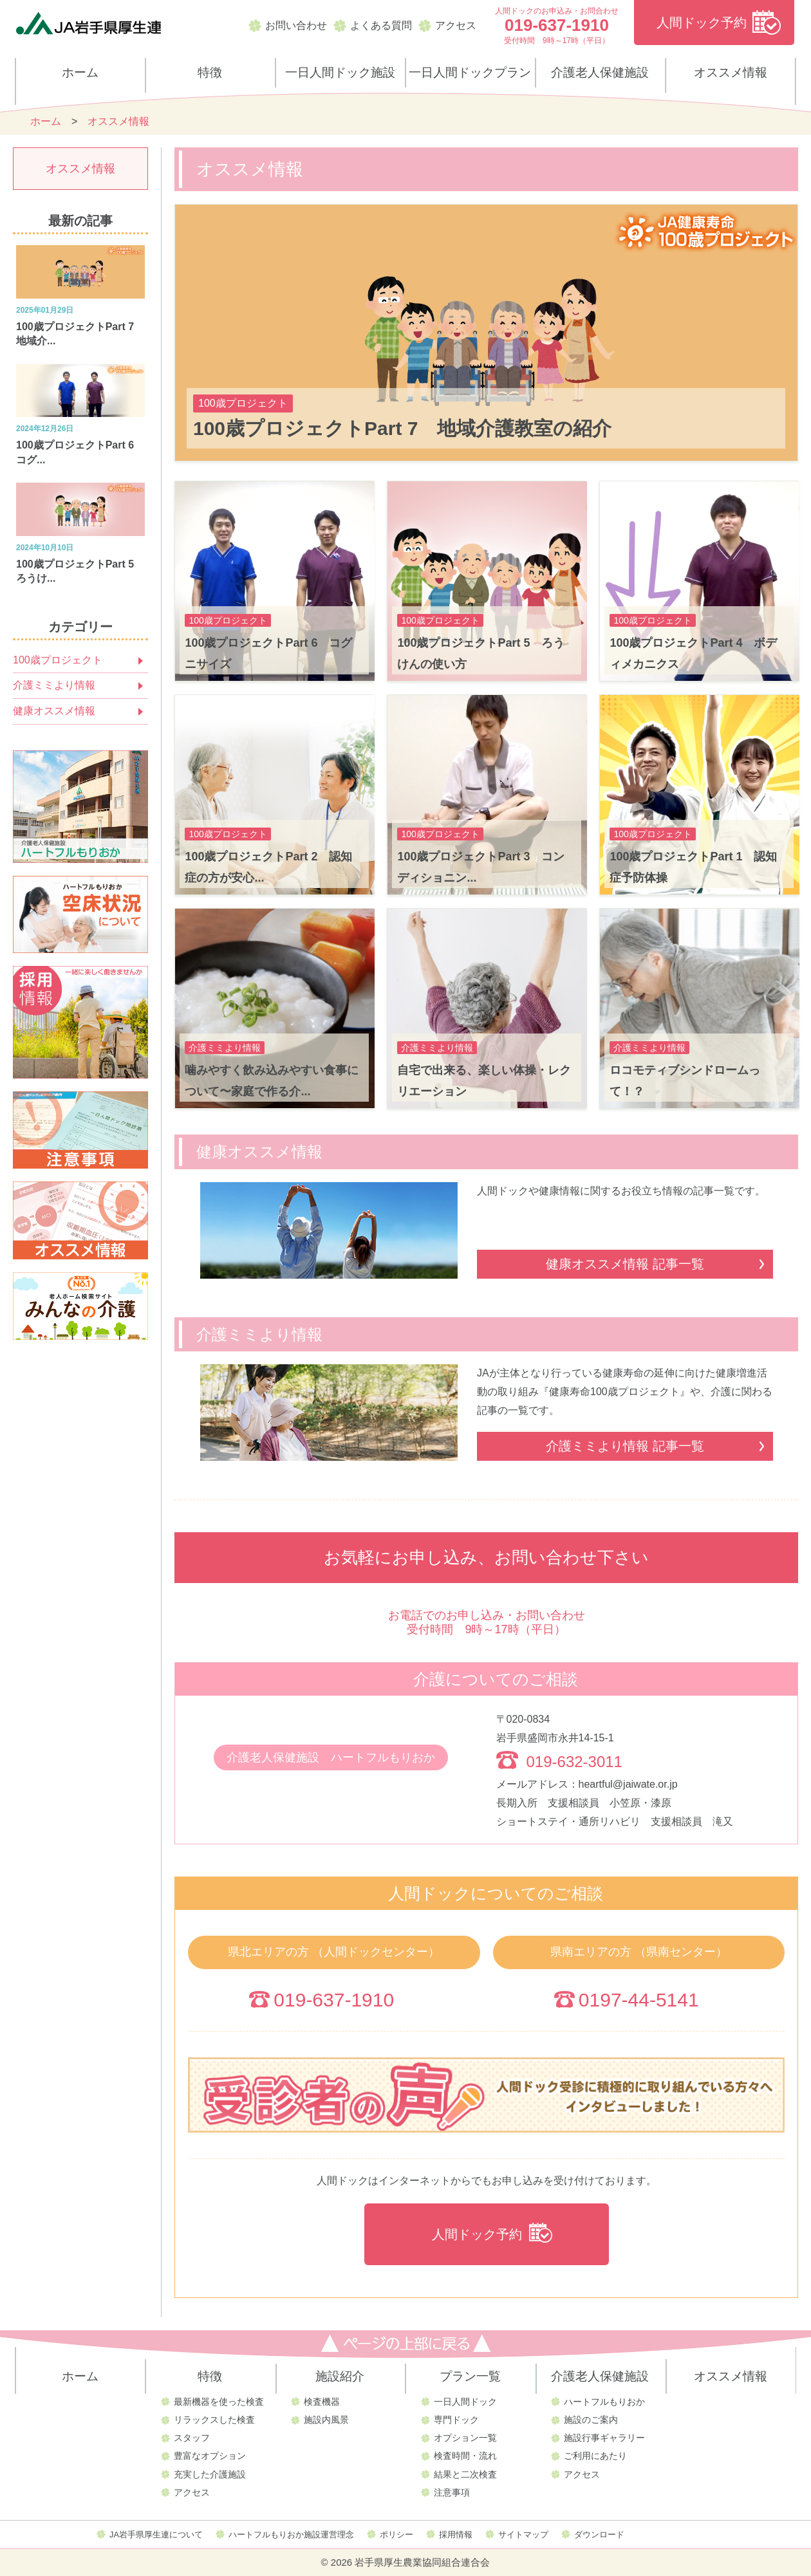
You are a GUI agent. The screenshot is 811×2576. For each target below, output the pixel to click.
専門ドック (456, 2419)
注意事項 (452, 2492)
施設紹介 (339, 2376)
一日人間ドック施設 (340, 72)
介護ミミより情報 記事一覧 (625, 1446)
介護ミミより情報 (54, 685)
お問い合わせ (296, 25)
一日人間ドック (465, 2401)
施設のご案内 (591, 2419)
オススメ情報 (730, 72)
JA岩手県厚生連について (156, 2534)
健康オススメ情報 (54, 710)
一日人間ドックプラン (470, 72)
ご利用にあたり (595, 2456)
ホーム (80, 72)
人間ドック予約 (702, 22)
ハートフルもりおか (604, 2401)
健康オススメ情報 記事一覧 (625, 1264)
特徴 (210, 72)
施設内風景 (326, 2419)
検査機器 (322, 2401)
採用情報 (455, 2534)
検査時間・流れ (465, 2456)
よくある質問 (381, 25)
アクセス (455, 25)
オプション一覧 (465, 2437)
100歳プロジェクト (57, 659)
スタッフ (192, 2437)
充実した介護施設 (210, 2474)
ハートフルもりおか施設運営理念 (291, 2534)
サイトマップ (523, 2534)
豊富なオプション (210, 2456)
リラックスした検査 (214, 2419)
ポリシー (396, 2534)
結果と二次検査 (465, 2474)
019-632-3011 (574, 1761)
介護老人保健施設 (600, 72)
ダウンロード (599, 2534)
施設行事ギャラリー (604, 2437)
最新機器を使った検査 (219, 2401)
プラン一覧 (470, 2376)
